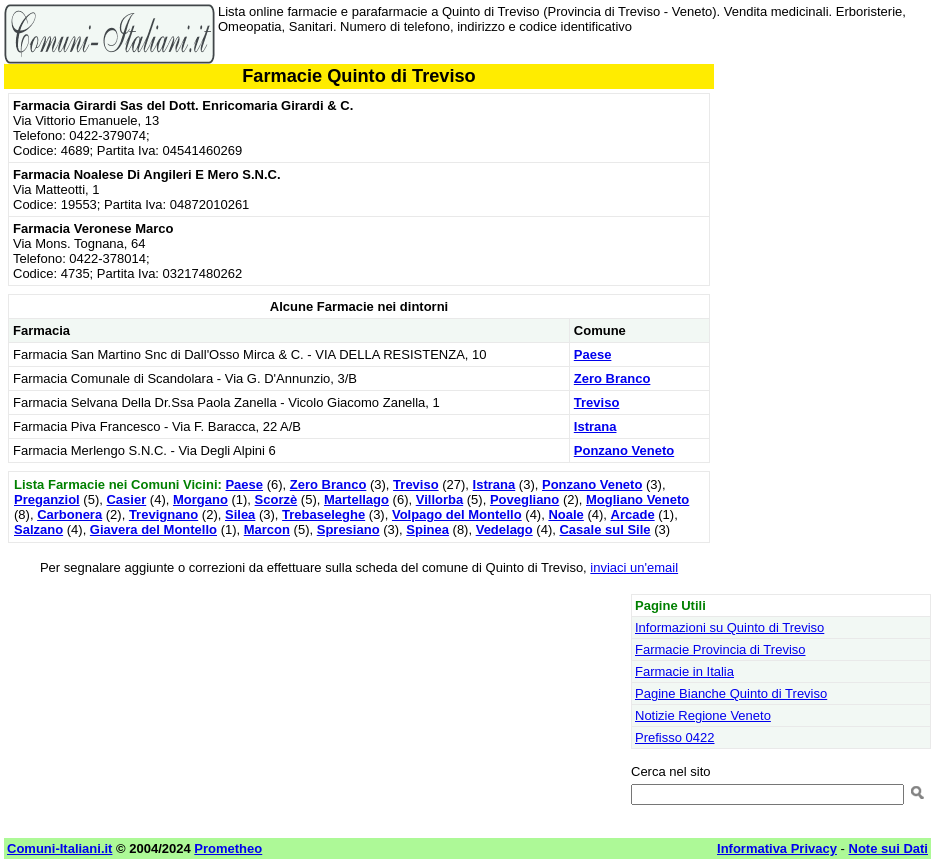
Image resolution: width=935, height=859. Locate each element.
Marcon (267, 529)
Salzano (38, 529)
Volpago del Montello (457, 514)
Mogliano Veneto (637, 499)
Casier (126, 499)
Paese (593, 354)
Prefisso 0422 (675, 737)
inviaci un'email (634, 567)
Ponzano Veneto (624, 450)
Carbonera (69, 514)
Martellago (356, 499)
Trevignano (163, 514)
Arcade (633, 514)
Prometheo (228, 848)
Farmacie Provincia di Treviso (720, 649)
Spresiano (348, 529)
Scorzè (276, 499)
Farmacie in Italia (684, 671)
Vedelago (504, 529)
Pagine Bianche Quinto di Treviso (731, 693)
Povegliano (524, 499)
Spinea (427, 529)
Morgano (200, 499)
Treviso (597, 402)
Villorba (439, 499)
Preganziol (47, 499)
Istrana (595, 426)
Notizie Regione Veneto (703, 715)
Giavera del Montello (153, 529)
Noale (565, 514)
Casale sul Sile (604, 529)
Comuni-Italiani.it (59, 848)
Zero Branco (612, 378)
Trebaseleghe (323, 514)
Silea (240, 514)
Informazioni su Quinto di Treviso (729, 627)
